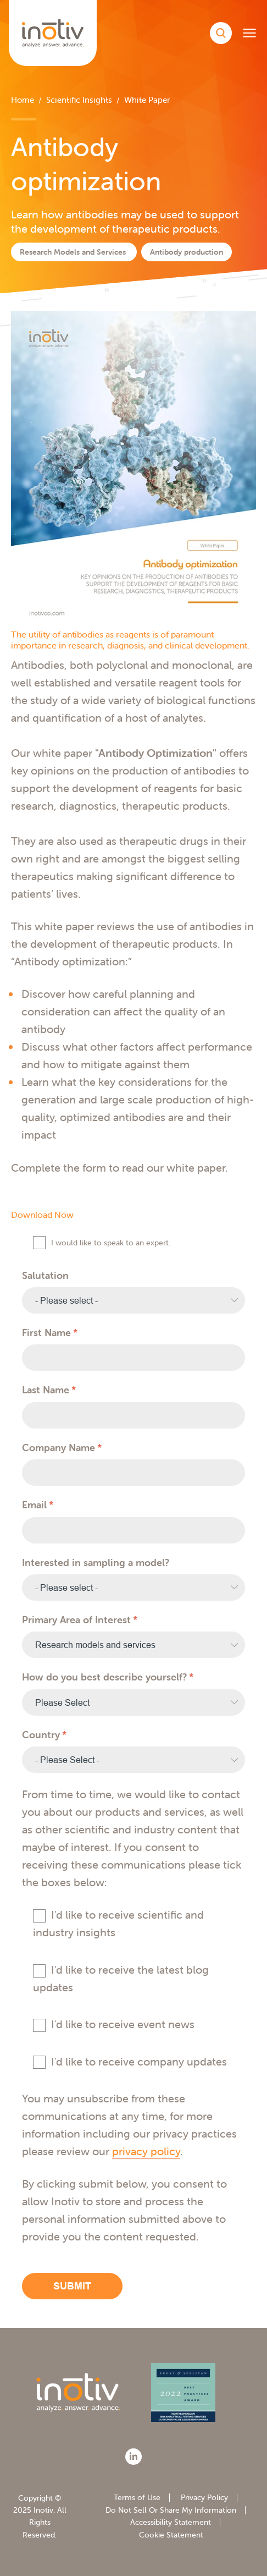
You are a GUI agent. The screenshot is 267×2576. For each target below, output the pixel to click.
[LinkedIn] (133, 2456)
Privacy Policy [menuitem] (204, 2497)
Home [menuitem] (22, 100)
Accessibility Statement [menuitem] (170, 2522)
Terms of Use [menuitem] (137, 2497)
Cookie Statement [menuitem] (171, 2535)
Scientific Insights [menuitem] (79, 100)
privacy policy (146, 2151)
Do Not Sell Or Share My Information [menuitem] (170, 2510)
